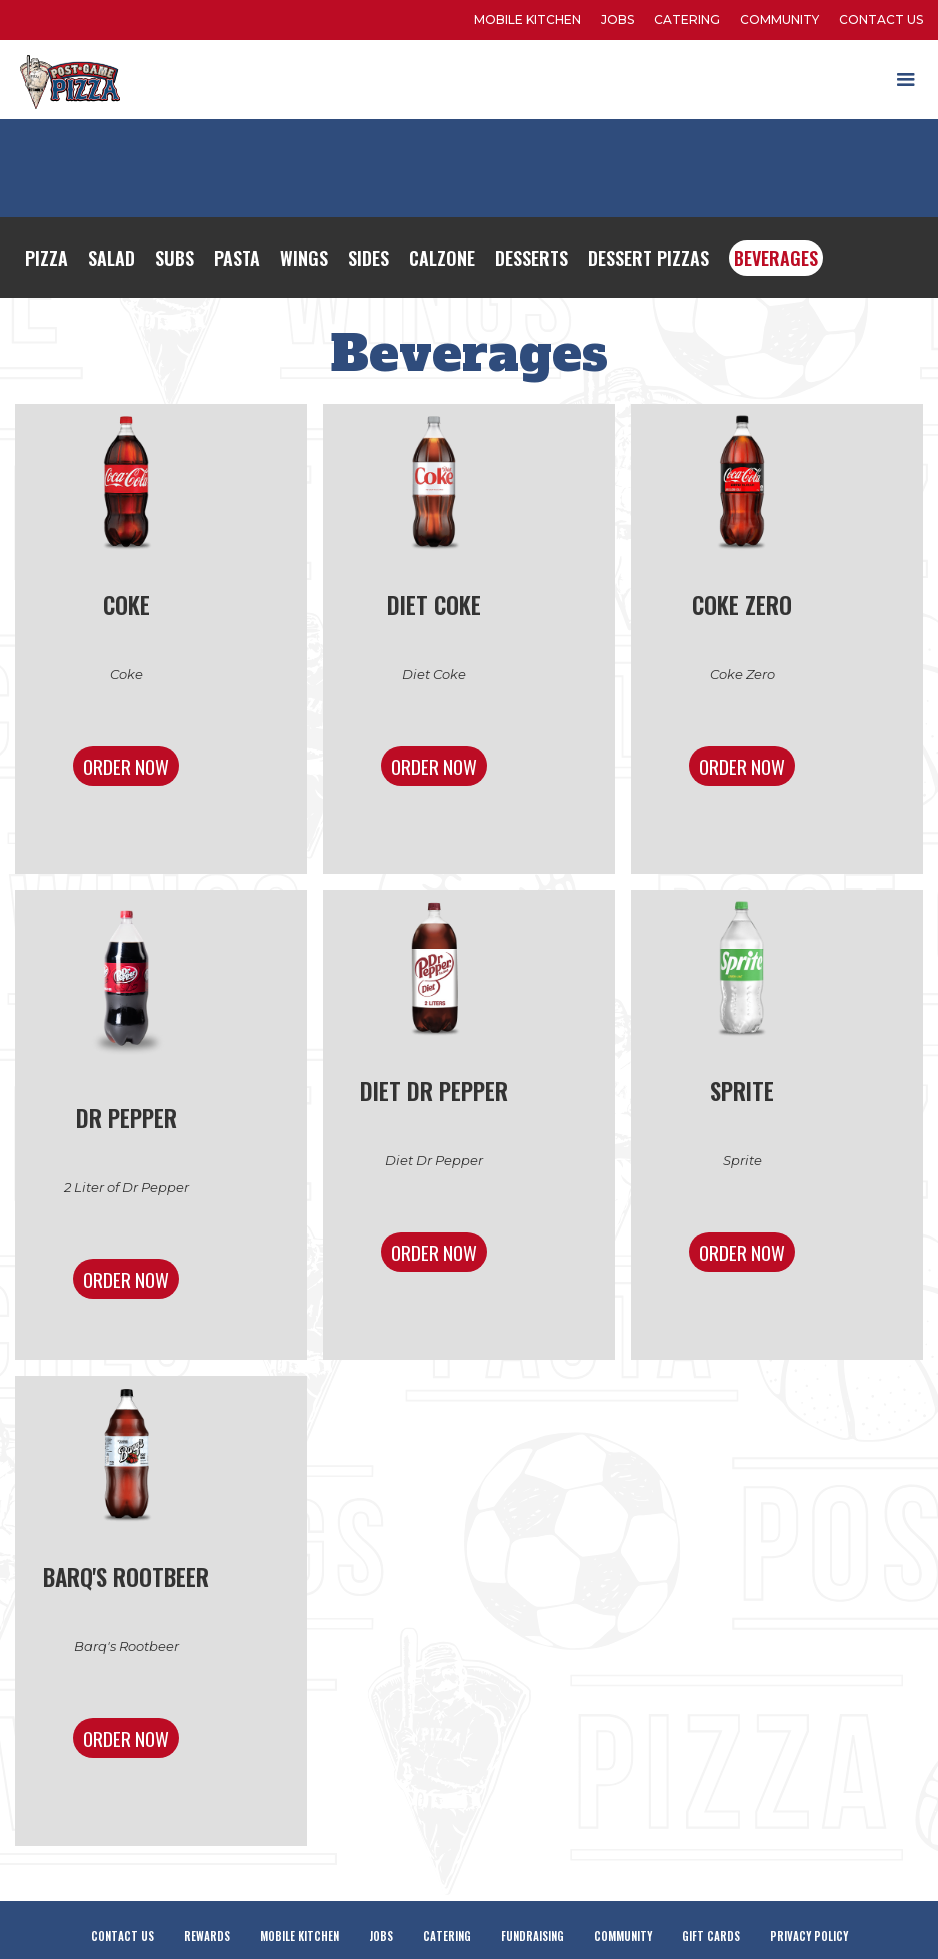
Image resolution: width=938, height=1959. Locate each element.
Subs (174, 258)
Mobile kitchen (527, 19)
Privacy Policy (809, 1936)
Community (779, 19)
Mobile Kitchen (299, 1936)
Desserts (531, 258)
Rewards (207, 1936)
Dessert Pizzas (648, 258)
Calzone (442, 258)
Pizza (46, 258)
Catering (687, 19)
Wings (304, 258)
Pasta (237, 258)
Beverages (776, 258)
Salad (111, 258)
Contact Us (881, 19)
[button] (906, 80)
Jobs (617, 19)
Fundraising (532, 1936)
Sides (368, 258)
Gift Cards (711, 1936)
